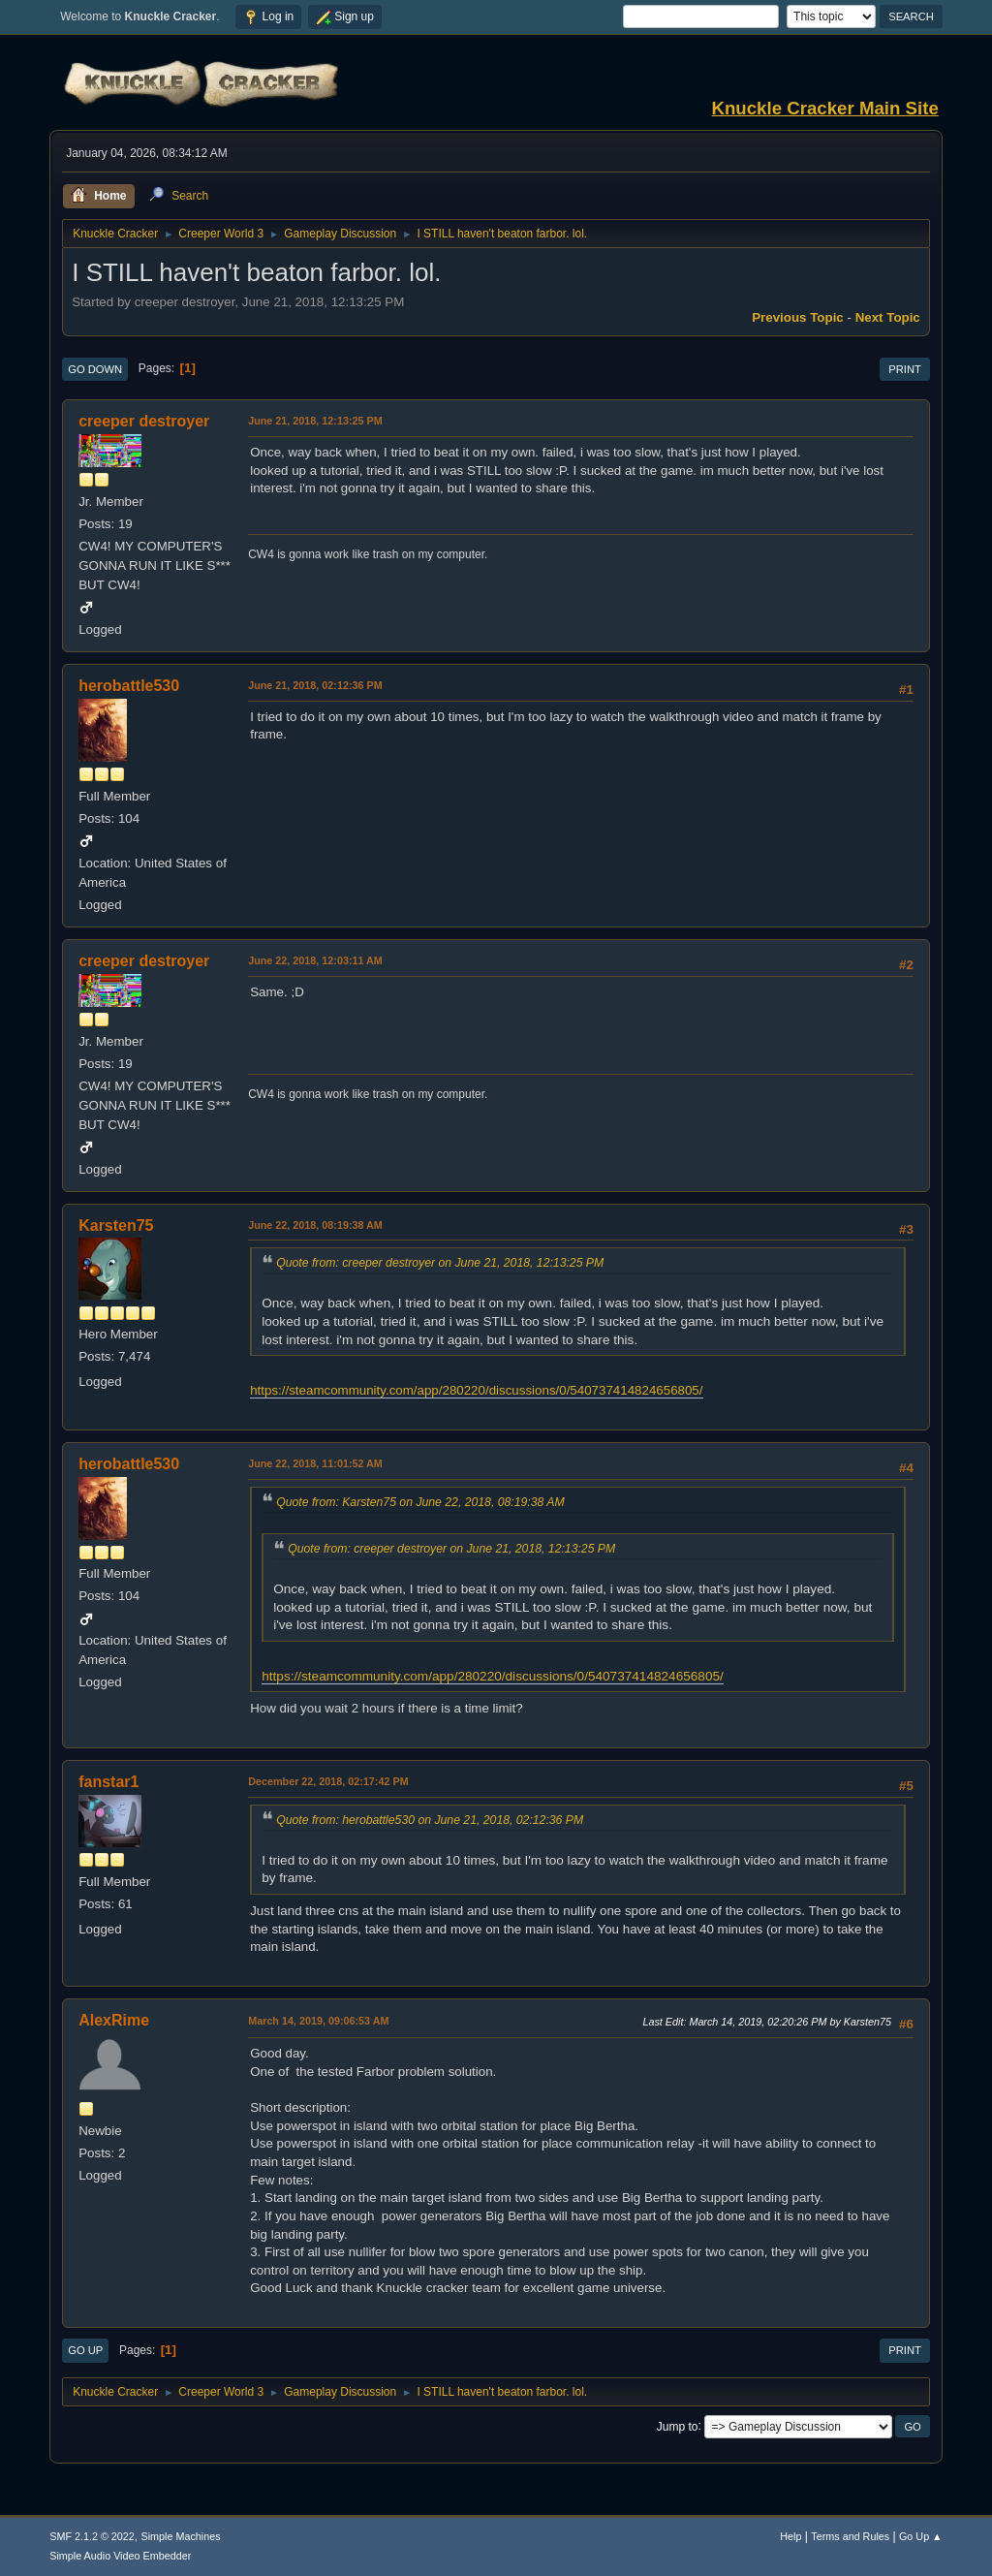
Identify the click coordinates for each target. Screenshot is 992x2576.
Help (790, 2536)
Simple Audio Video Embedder (120, 2555)
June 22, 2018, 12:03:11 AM (315, 960)
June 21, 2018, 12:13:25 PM (315, 420)
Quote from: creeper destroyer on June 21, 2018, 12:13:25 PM (440, 1263)
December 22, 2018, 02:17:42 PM (328, 1781)
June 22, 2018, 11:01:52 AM (315, 1463)
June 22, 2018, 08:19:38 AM (315, 1225)
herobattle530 (128, 685)
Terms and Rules (850, 2536)
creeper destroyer (143, 421)
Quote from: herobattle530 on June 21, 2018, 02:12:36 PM (429, 1820)
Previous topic (798, 317)
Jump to (677, 2426)
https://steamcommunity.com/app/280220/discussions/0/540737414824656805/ (476, 1390)
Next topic (887, 317)
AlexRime (113, 2020)
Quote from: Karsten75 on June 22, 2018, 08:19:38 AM (420, 1502)
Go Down (95, 369)
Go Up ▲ (921, 2536)
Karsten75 (115, 1225)
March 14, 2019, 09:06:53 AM (318, 2020)
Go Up (85, 2350)
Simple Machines (181, 2536)
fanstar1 (108, 1782)
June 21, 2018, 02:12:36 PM (315, 685)
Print (904, 369)
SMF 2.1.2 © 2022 (92, 2536)
